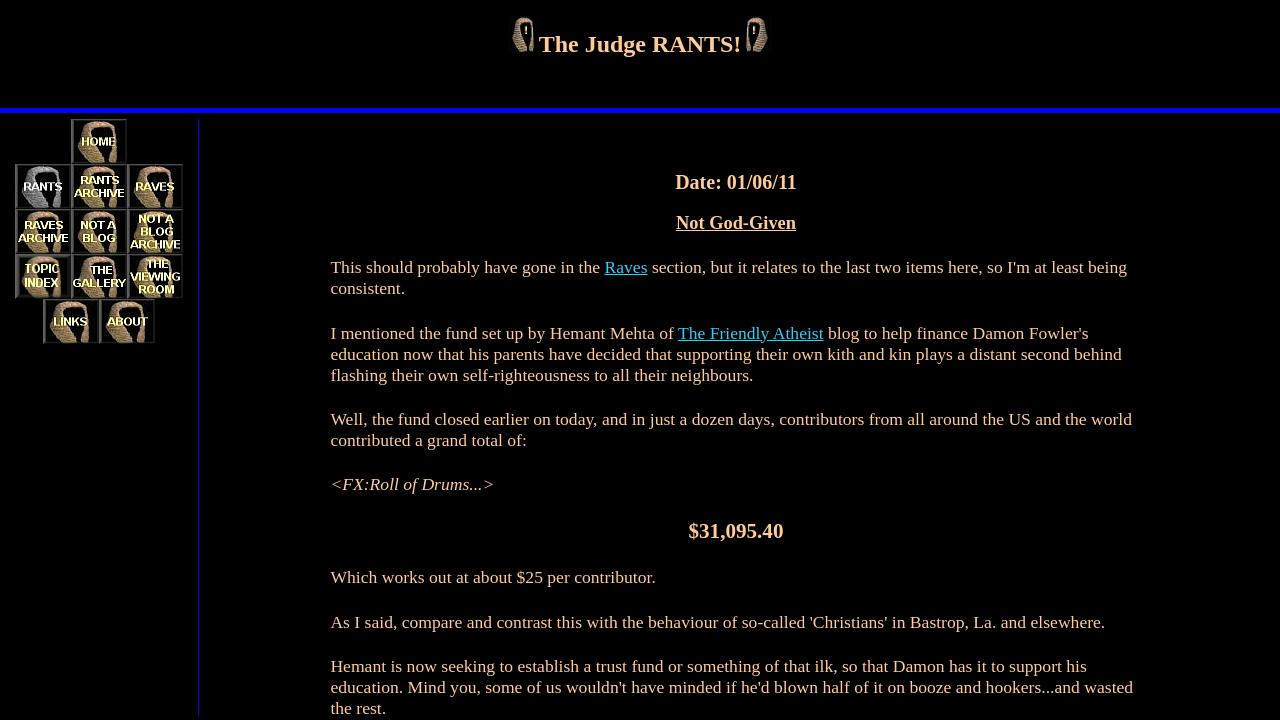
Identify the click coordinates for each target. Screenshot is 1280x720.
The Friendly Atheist (751, 333)
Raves (626, 267)
